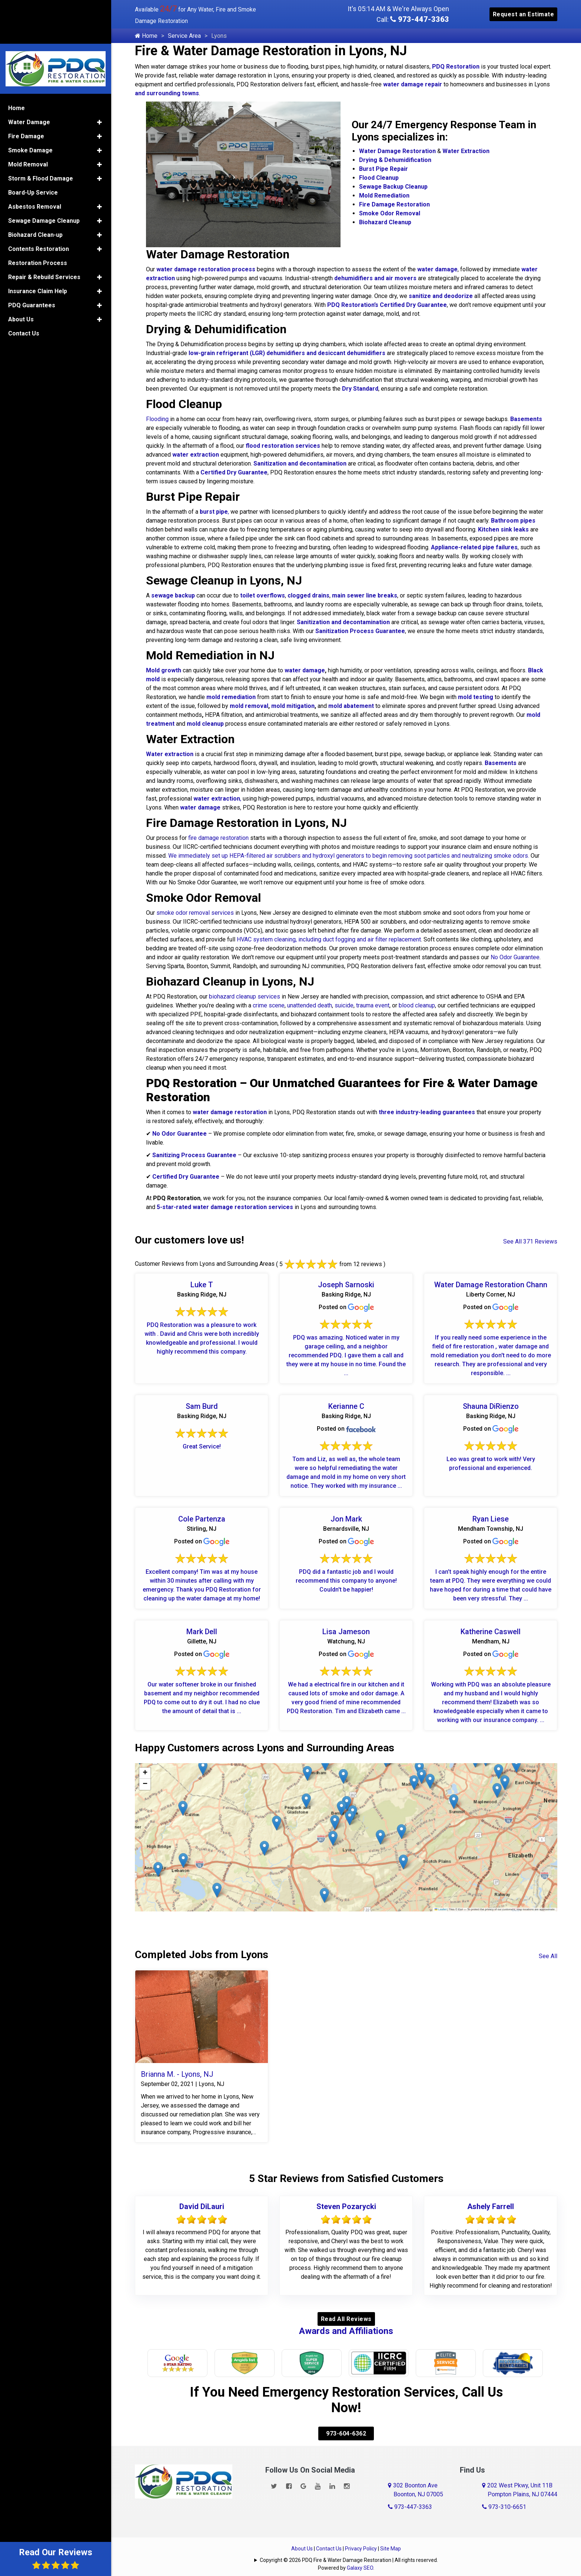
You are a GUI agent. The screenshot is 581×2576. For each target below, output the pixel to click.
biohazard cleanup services (244, 996)
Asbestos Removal (34, 161)
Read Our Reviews (55, 2558)
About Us (302, 2532)
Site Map (390, 2532)
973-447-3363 (419, 19)
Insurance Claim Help (37, 245)
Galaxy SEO (360, 2552)
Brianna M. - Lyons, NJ (177, 2074)
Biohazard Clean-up (35, 189)
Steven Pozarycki (346, 2206)
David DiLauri (201, 2206)
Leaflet (440, 1909)
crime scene (269, 1005)
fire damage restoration (218, 837)
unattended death (309, 1005)
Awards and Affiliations (346, 2329)
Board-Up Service (33, 146)
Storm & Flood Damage (40, 132)
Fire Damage (26, 90)
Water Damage (29, 76)
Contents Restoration (38, 203)
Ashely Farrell (490, 2206)
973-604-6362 (346, 2417)
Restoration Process (37, 217)
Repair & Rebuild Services (44, 231)
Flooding (157, 419)
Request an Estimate (523, 14)
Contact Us (329, 2532)
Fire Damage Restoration (394, 204)
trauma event (372, 1005)
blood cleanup (417, 1005)
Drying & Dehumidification (395, 159)
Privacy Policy (361, 2532)
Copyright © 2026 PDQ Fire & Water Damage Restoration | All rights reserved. (349, 2544)
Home (146, 35)
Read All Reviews (346, 2317)
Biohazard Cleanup (385, 222)
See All (548, 1956)
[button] (403, 1862)
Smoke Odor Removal (389, 213)
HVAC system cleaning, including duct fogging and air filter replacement (329, 939)
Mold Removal (28, 118)
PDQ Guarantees (31, 259)
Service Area (184, 35)
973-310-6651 (504, 2490)
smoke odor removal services (195, 912)
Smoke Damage (30, 104)
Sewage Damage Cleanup (44, 175)
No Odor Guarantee (515, 957)
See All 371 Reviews (530, 1241)
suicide (344, 1005)
